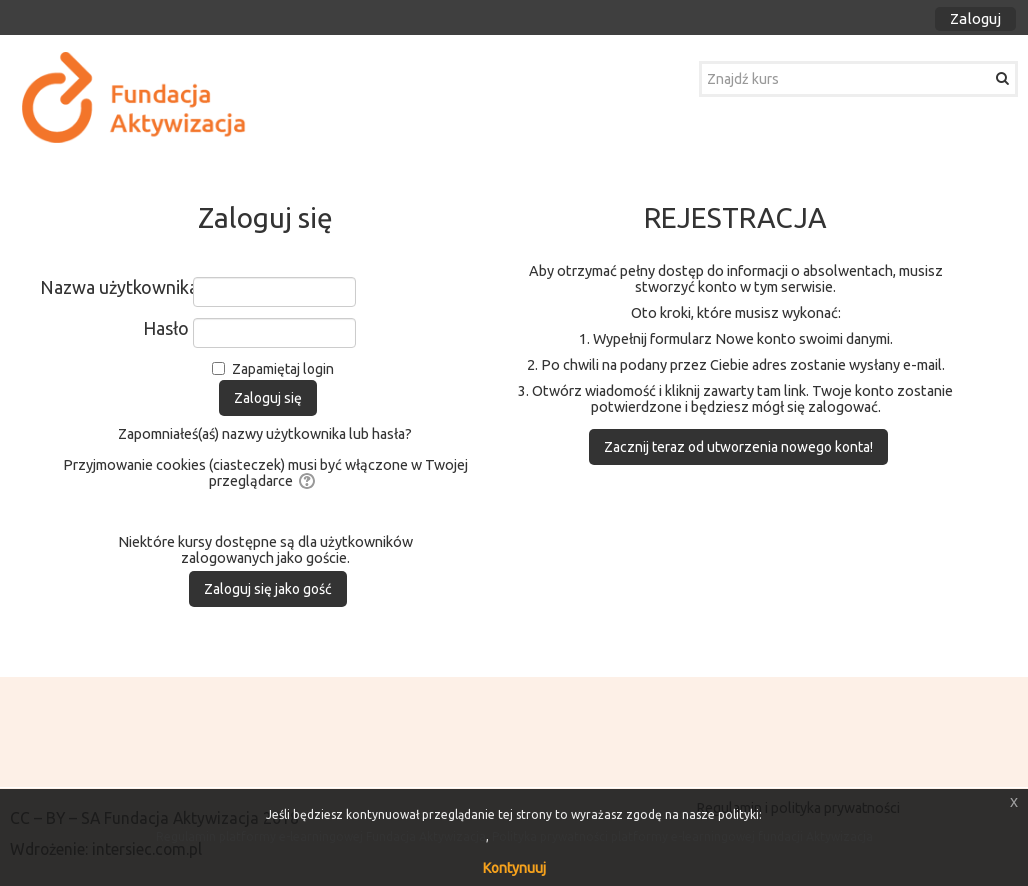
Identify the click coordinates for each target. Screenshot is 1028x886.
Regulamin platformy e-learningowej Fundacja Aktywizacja (321, 836)
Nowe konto (755, 339)
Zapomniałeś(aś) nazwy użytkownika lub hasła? (265, 434)
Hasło (166, 328)
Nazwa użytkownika (114, 287)
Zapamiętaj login (283, 369)
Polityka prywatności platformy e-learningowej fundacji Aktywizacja (682, 836)
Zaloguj (975, 18)
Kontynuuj (514, 868)
